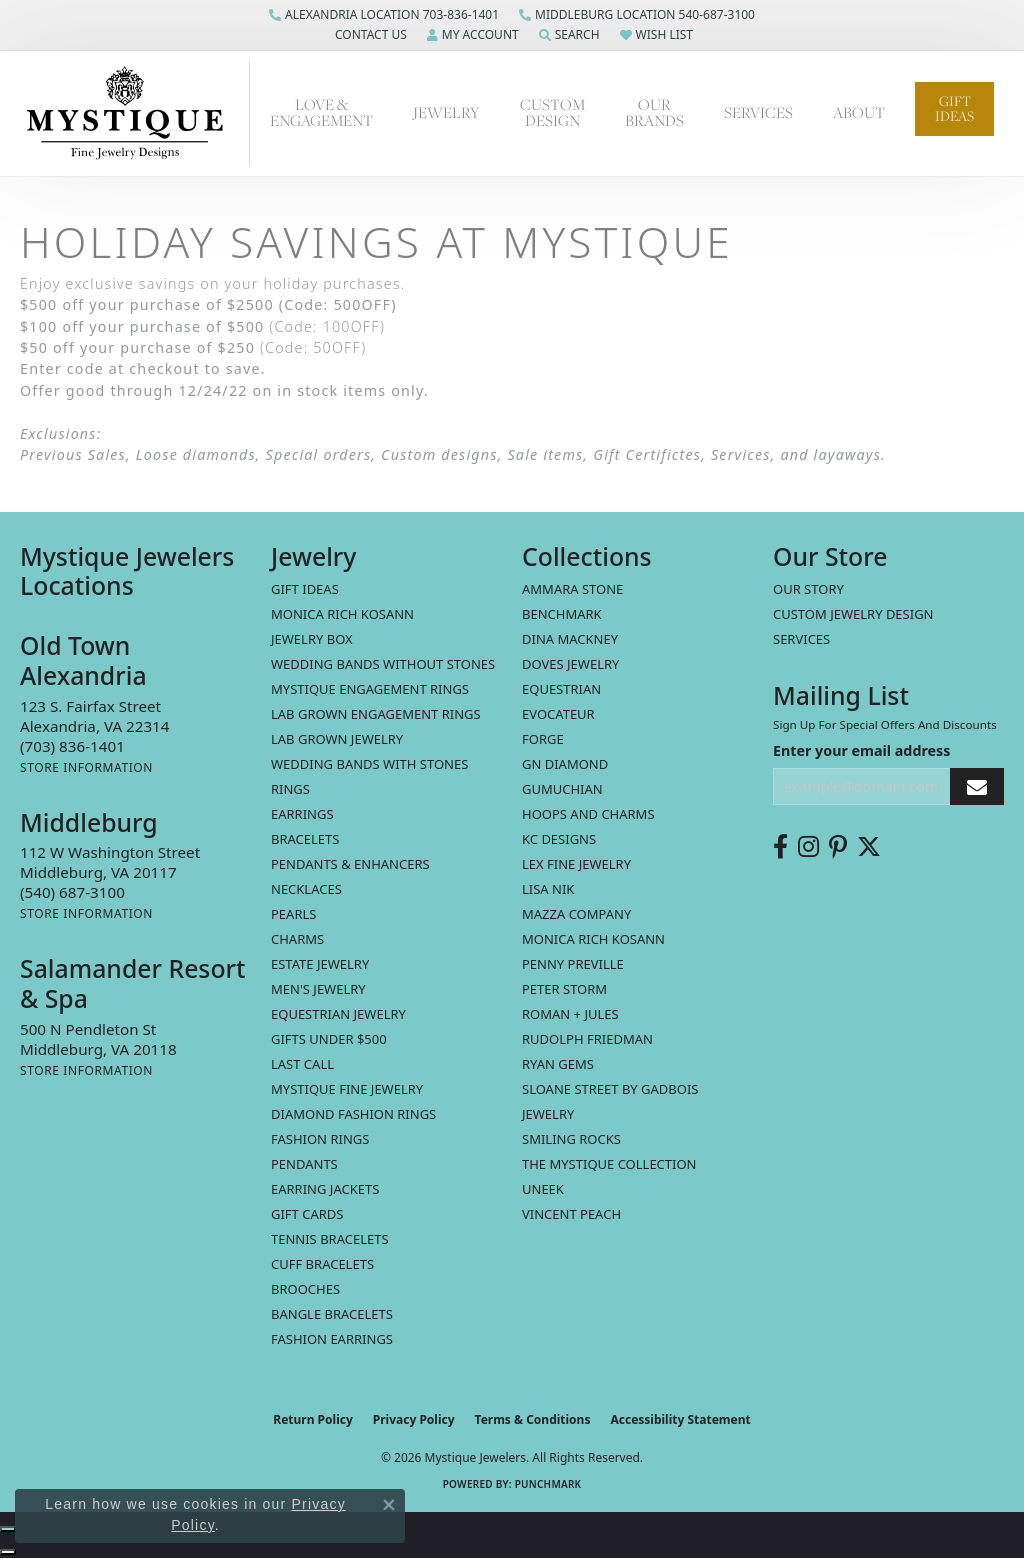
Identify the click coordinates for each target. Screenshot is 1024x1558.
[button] (369, 35)
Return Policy (313, 1419)
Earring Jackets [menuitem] (325, 1189)
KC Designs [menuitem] (559, 839)
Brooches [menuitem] (305, 1289)
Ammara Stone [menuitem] (572, 589)
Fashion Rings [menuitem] (320, 1139)
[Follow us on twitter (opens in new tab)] (869, 847)
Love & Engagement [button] (321, 112)
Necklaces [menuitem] (306, 889)
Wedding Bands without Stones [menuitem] (383, 664)
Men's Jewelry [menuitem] (318, 989)
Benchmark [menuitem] (562, 614)
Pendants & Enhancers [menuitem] (350, 864)
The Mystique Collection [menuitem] (609, 1164)
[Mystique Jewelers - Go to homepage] (135, 113)
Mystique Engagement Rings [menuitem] (370, 689)
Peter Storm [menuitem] (564, 989)
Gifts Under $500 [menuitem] (329, 1039)
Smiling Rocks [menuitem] (571, 1139)
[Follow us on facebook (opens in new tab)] (780, 847)
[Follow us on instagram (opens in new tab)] (808, 847)
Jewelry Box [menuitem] (312, 639)
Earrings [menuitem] (302, 814)
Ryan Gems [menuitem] (558, 1064)
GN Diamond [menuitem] (565, 764)
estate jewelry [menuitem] (320, 964)
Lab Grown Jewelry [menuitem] (337, 739)
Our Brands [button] (654, 112)
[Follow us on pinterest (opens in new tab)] (838, 847)
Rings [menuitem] (290, 789)
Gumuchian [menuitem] (562, 789)
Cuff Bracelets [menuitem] (322, 1264)
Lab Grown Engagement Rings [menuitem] (376, 714)
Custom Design (552, 112)
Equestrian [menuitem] (561, 689)
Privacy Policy (414, 1419)
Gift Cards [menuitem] (307, 1214)
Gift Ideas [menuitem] (305, 589)
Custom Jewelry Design (853, 614)
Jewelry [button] (446, 112)
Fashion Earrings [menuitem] (332, 1339)
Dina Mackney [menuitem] (570, 639)
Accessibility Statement (680, 1419)
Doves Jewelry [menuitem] (570, 664)
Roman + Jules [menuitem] (570, 1014)
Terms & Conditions (533, 1419)
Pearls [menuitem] (293, 914)
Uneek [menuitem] (543, 1189)
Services (801, 639)
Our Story (808, 589)
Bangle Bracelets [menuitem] (332, 1314)
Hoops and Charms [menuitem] (588, 814)
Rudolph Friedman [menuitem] (587, 1039)
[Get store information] (86, 767)
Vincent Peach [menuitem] (571, 1214)
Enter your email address (861, 750)
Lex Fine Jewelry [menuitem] (576, 864)
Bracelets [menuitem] (305, 839)
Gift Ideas (954, 108)
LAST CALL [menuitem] (302, 1064)
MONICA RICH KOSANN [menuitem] (342, 614)
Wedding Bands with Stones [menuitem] (369, 764)
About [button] (859, 112)
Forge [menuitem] (543, 739)
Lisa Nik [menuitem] (548, 889)
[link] (384, 15)
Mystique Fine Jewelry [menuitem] (347, 1089)
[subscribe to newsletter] (977, 786)
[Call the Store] (72, 746)
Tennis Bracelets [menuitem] (330, 1239)
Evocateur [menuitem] (558, 714)
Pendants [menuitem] (304, 1164)
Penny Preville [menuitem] (573, 964)
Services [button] (758, 112)
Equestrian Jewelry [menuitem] (338, 1014)
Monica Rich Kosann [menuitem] (593, 939)
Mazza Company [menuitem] (576, 914)
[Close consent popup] (389, 1505)
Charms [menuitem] (297, 939)
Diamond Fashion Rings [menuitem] (353, 1114)
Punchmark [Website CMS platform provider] (548, 1484)
